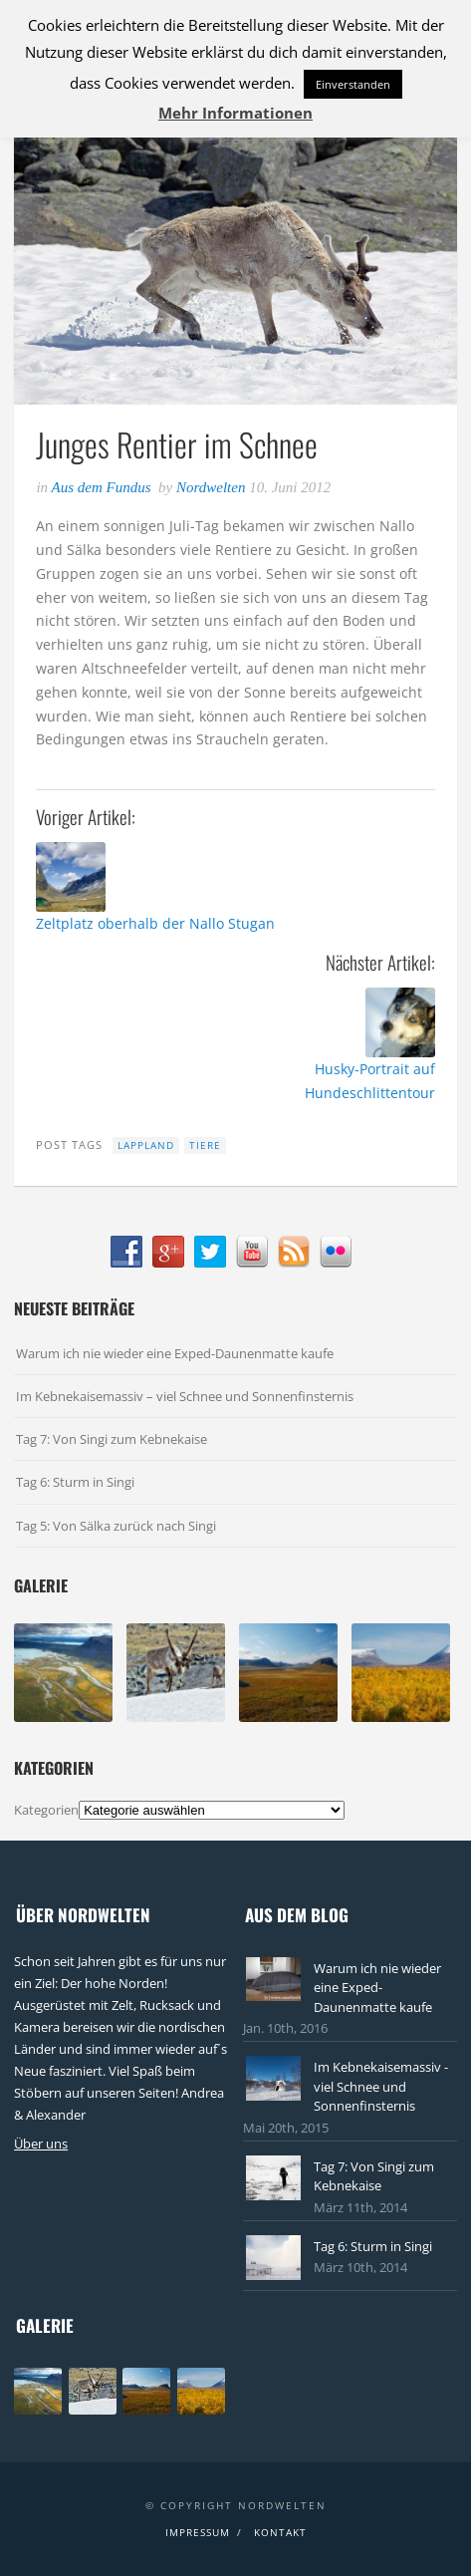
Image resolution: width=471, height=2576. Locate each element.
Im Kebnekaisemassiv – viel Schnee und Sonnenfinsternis (184, 1396)
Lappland (146, 1145)
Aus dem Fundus (101, 487)
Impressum (197, 2532)
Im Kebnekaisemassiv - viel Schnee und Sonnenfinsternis (381, 2086)
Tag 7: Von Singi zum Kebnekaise (111, 1439)
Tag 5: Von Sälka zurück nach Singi (116, 1526)
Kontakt (280, 2532)
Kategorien (46, 1810)
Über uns (41, 2143)
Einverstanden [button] (353, 84)
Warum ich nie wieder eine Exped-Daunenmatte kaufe (175, 1353)
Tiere (205, 1145)
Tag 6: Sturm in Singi (75, 1482)
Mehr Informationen (235, 113)
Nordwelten (210, 487)
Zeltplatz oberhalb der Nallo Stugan (155, 923)
